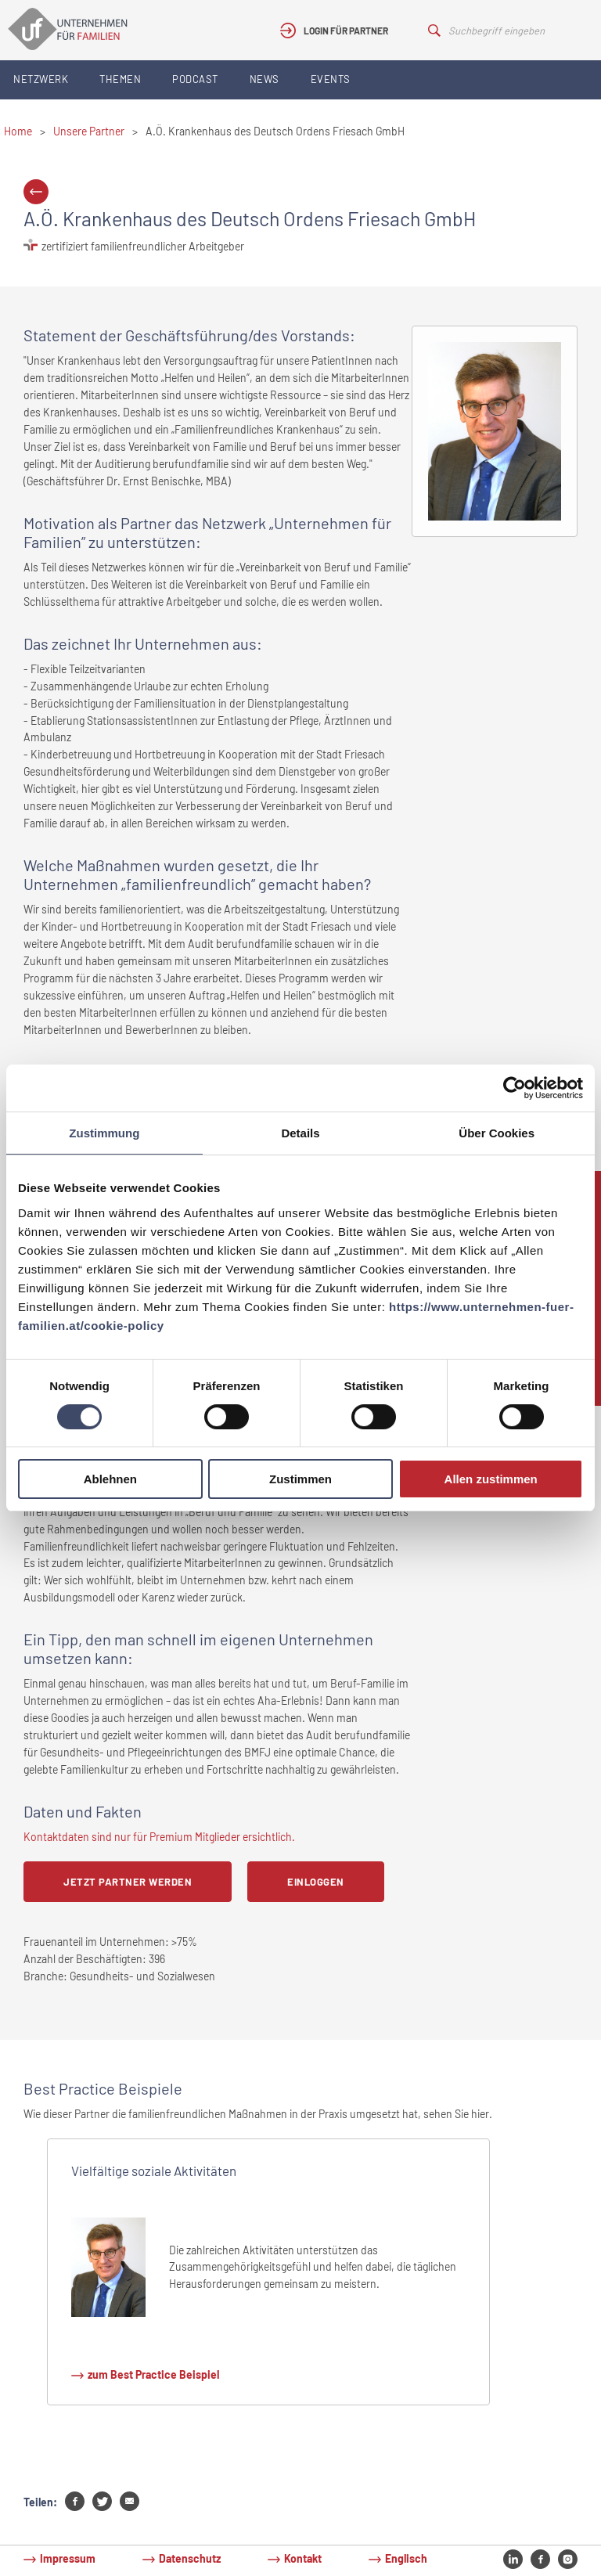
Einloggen (315, 1881)
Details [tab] (300, 1133)
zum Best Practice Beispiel (153, 2374)
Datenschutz (190, 2558)
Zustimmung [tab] (104, 1133)
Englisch (406, 2558)
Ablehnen (110, 1479)
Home (18, 131)
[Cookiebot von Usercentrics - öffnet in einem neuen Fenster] (514, 1088)
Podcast (195, 79)
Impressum (67, 2558)
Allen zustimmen (491, 1479)
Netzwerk (40, 79)
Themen (120, 79)
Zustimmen (300, 1479)
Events (331, 79)
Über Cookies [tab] (496, 1133)
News (264, 79)
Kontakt (303, 2558)
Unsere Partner (88, 131)
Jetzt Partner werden (127, 1881)
